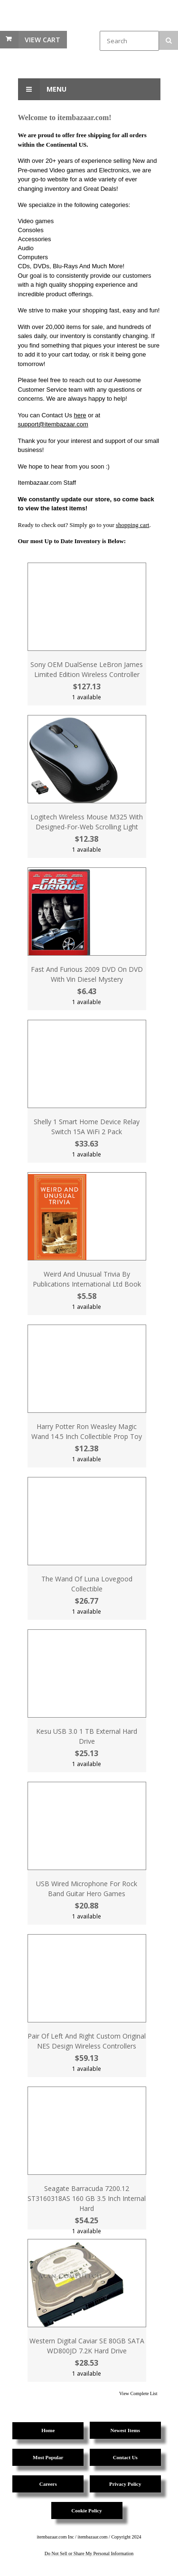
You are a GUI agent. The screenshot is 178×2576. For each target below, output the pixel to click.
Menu (42, 89)
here (80, 415)
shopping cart (132, 524)
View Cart (42, 39)
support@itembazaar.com (53, 424)
